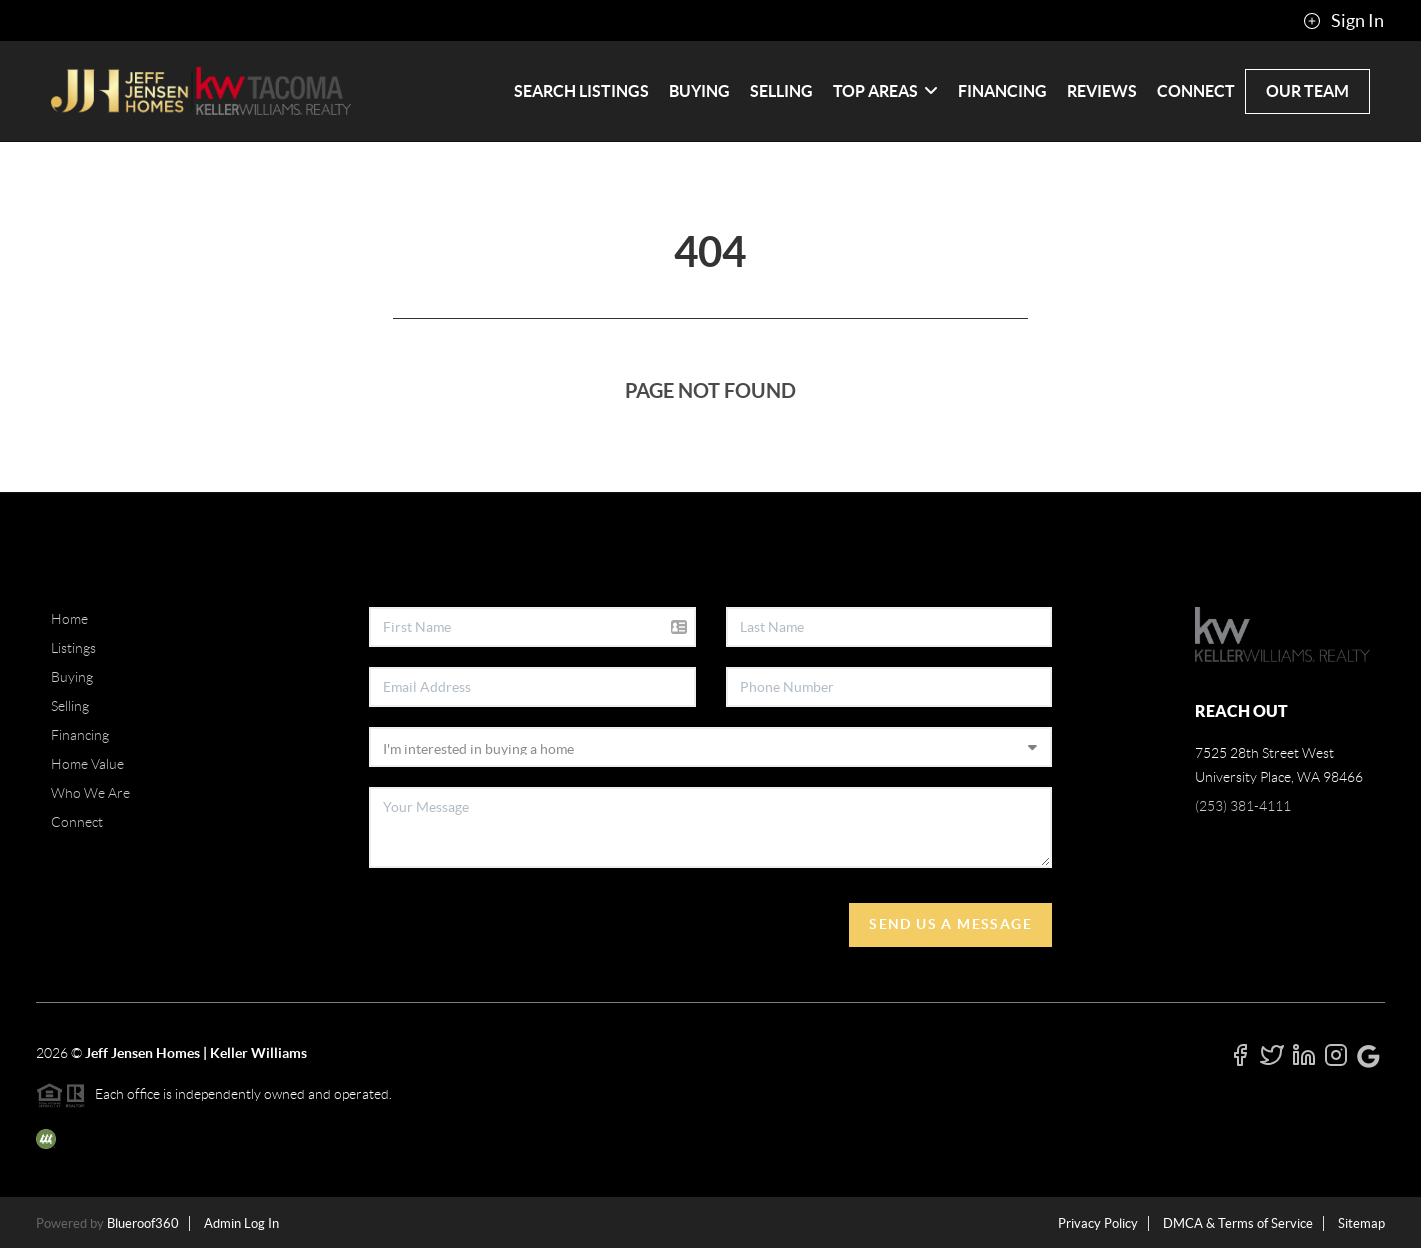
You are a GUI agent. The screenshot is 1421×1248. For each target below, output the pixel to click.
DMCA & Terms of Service (1238, 1223)
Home (69, 619)
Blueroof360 (143, 1223)
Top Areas (885, 91)
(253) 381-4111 (1243, 806)
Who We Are (90, 793)
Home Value (87, 764)
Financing (1002, 91)
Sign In (1343, 21)
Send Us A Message (950, 924)
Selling (781, 91)
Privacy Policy (1098, 1223)
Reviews (1102, 91)
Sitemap (1361, 1223)
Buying (699, 91)
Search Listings (581, 91)
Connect (1196, 91)
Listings (73, 648)
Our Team (1307, 91)
